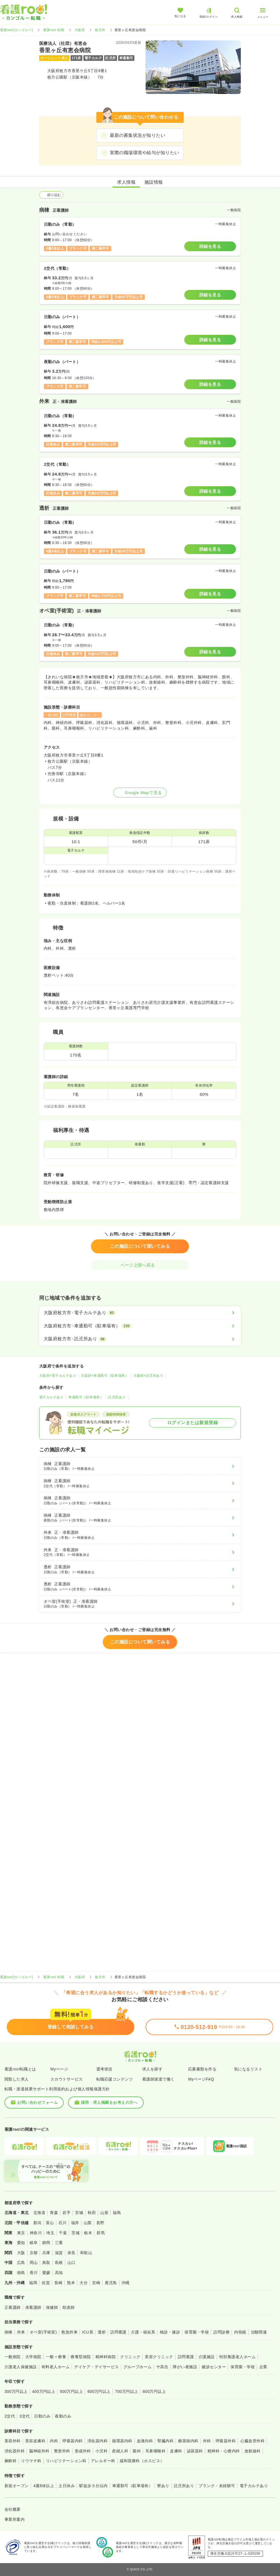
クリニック (130, 2356)
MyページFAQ (201, 2079)
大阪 (21, 2252)
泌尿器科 (195, 2451)
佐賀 (46, 2282)
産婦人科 (120, 2451)
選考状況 (104, 2069)
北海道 (39, 2212)
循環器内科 (122, 2441)
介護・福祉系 (143, 2332)
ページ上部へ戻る (140, 1265)
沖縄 (126, 2282)
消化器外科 (14, 2451)
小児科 (101, 2451)
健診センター (214, 2367)
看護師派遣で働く (158, 2079)
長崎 (58, 2282)
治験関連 (259, 2332)
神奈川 (36, 2233)
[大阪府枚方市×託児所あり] (140, 1338)
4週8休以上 (43, 2485)
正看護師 (12, 2307)
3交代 (24, 2416)
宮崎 (96, 2282)
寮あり (163, 2485)
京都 (34, 2252)
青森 (54, 2212)
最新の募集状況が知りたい (137, 135)
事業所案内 (14, 2519)
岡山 (34, 2262)
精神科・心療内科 (223, 2451)
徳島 (21, 2272)
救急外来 (69, 2332)
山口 (71, 2262)
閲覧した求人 (16, 2079)
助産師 (68, 2307)
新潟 (37, 2222)
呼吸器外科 (226, 2441)
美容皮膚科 (35, 2441)
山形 (104, 2212)
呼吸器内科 (72, 2441)
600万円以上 (99, 2391)
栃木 (88, 2233)
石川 (63, 2222)
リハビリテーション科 (66, 2461)
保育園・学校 (197, 2332)
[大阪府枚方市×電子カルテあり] (140, 1312)
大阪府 (79, 30)
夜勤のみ (63, 2416)
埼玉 (50, 2233)
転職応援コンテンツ (114, 2079)
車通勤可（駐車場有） (85, 1397)
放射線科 (252, 2451)
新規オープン (16, 2485)
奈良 (71, 2252)
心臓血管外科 (252, 2441)
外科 (207, 2441)
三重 (59, 2242)
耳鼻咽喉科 (155, 2451)
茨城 (75, 2233)
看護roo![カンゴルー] (16, 30)
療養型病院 (81, 2356)
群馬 (101, 2233)
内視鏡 (240, 2332)
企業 (263, 2367)
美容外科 (12, 2441)
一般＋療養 (56, 2356)
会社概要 (12, 2509)
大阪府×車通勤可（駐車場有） (105, 1376)
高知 (59, 2272)
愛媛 (46, 2272)
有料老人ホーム (55, 2367)
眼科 (137, 2451)
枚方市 (100, 30)
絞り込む (51, 195)
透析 (102, 2332)
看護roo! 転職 (53, 30)
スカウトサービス (66, 2079)
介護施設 (207, 2356)
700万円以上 (126, 2391)
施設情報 (153, 182)
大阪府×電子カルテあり (57, 1376)
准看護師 (33, 2307)
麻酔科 (10, 2461)
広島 (21, 2262)
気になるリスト (248, 2069)
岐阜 (34, 2242)
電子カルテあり (51, 1397)
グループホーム (137, 2367)
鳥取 (46, 2262)
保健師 (52, 2307)
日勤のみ (42, 2416)
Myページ (59, 2069)
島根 (59, 2262)
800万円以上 (154, 2391)
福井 (75, 2222)
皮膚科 (176, 2451)
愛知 (21, 2242)
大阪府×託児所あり (148, 1376)
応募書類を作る (202, 2069)
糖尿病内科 (188, 2441)
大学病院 (33, 2356)
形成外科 (83, 2451)
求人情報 (126, 182)
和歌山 (86, 2252)
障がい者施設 (185, 2367)
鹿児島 (111, 2282)
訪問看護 (118, 2332)
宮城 (79, 2212)
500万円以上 (71, 2391)
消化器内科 (97, 2441)
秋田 (92, 2212)
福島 (117, 2212)
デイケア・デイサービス (96, 2367)
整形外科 (62, 2451)
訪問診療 (221, 2332)
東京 (21, 2233)
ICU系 (87, 2332)
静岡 (46, 2242)
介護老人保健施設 (20, 2367)
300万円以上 (16, 2391)
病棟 (8, 2332)
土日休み (67, 2485)
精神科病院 (105, 2356)
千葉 (63, 2233)
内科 (54, 2441)
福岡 (33, 2282)
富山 (50, 2222)
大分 (84, 2282)
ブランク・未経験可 (217, 2485)
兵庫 (46, 2252)
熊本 (71, 2282)
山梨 (88, 2222)
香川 (34, 2272)
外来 (21, 2332)
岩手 (66, 2212)
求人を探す (152, 2069)
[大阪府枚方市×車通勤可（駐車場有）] (140, 1326)
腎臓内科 (165, 2441)
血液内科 (145, 2441)
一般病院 (12, 2356)
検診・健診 (170, 2332)
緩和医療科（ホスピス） (142, 2461)
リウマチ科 (31, 2461)
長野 (100, 2222)
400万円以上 (43, 2391)
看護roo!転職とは (20, 2069)
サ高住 (162, 2367)
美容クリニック (159, 2356)
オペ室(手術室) (43, 2332)
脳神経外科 (39, 2451)
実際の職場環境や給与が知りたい (144, 152)
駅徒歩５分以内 (93, 2485)
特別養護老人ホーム (237, 2356)
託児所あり (116, 1397)
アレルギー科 (103, 2461)
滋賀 (59, 2252)
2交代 (9, 2416)
